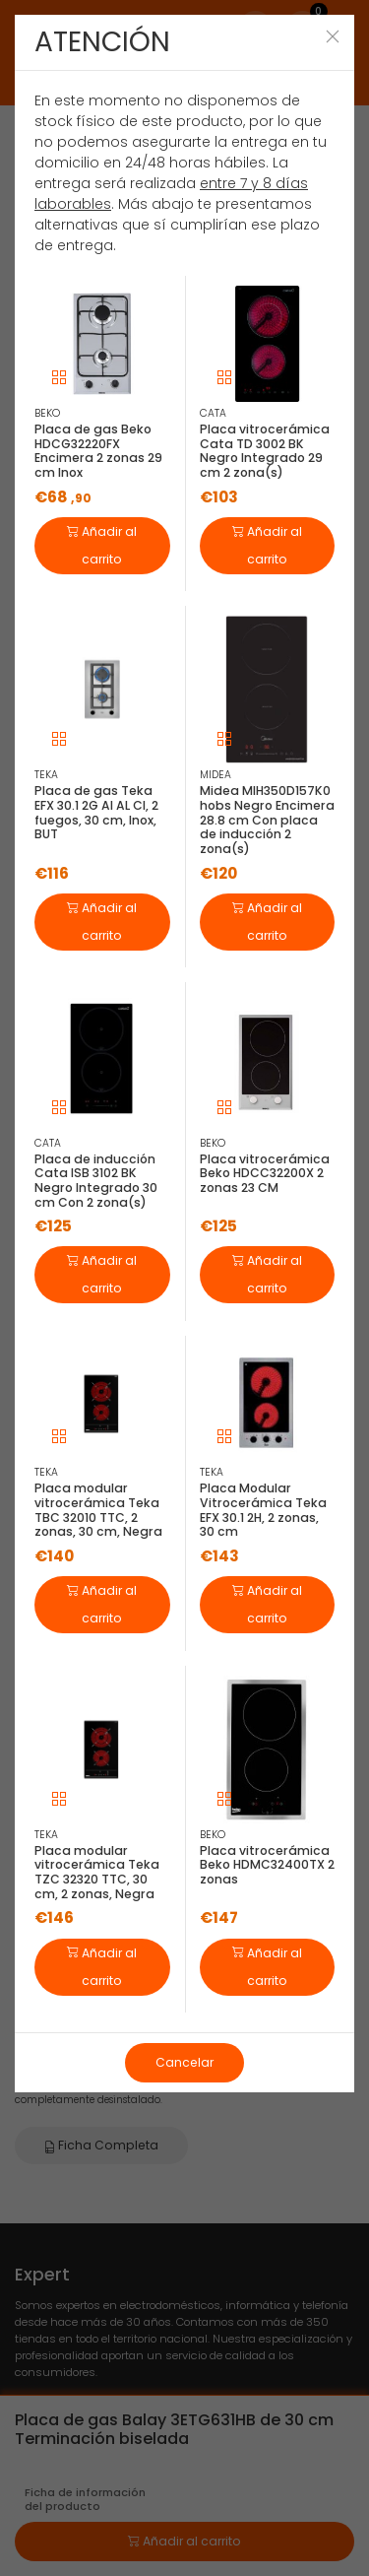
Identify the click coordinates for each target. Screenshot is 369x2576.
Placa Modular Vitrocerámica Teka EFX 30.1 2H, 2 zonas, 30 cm (263, 1510)
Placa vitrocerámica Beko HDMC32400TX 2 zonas (267, 1864)
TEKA (46, 774)
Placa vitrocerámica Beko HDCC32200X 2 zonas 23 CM (265, 1173)
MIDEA (215, 774)
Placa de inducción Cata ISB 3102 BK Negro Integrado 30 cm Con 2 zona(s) (95, 1181)
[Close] (332, 36)
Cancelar (184, 2062)
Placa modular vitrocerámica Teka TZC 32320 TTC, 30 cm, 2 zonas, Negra (96, 1872)
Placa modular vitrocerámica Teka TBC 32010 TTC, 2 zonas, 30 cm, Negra (98, 1510)
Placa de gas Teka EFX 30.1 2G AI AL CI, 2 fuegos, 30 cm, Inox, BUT (96, 812)
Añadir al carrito (102, 543)
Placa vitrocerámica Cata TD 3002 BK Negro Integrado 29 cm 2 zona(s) (265, 451)
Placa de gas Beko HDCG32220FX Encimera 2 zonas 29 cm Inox (98, 451)
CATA (213, 413)
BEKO (47, 413)
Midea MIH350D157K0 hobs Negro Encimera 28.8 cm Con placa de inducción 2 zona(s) (267, 819)
